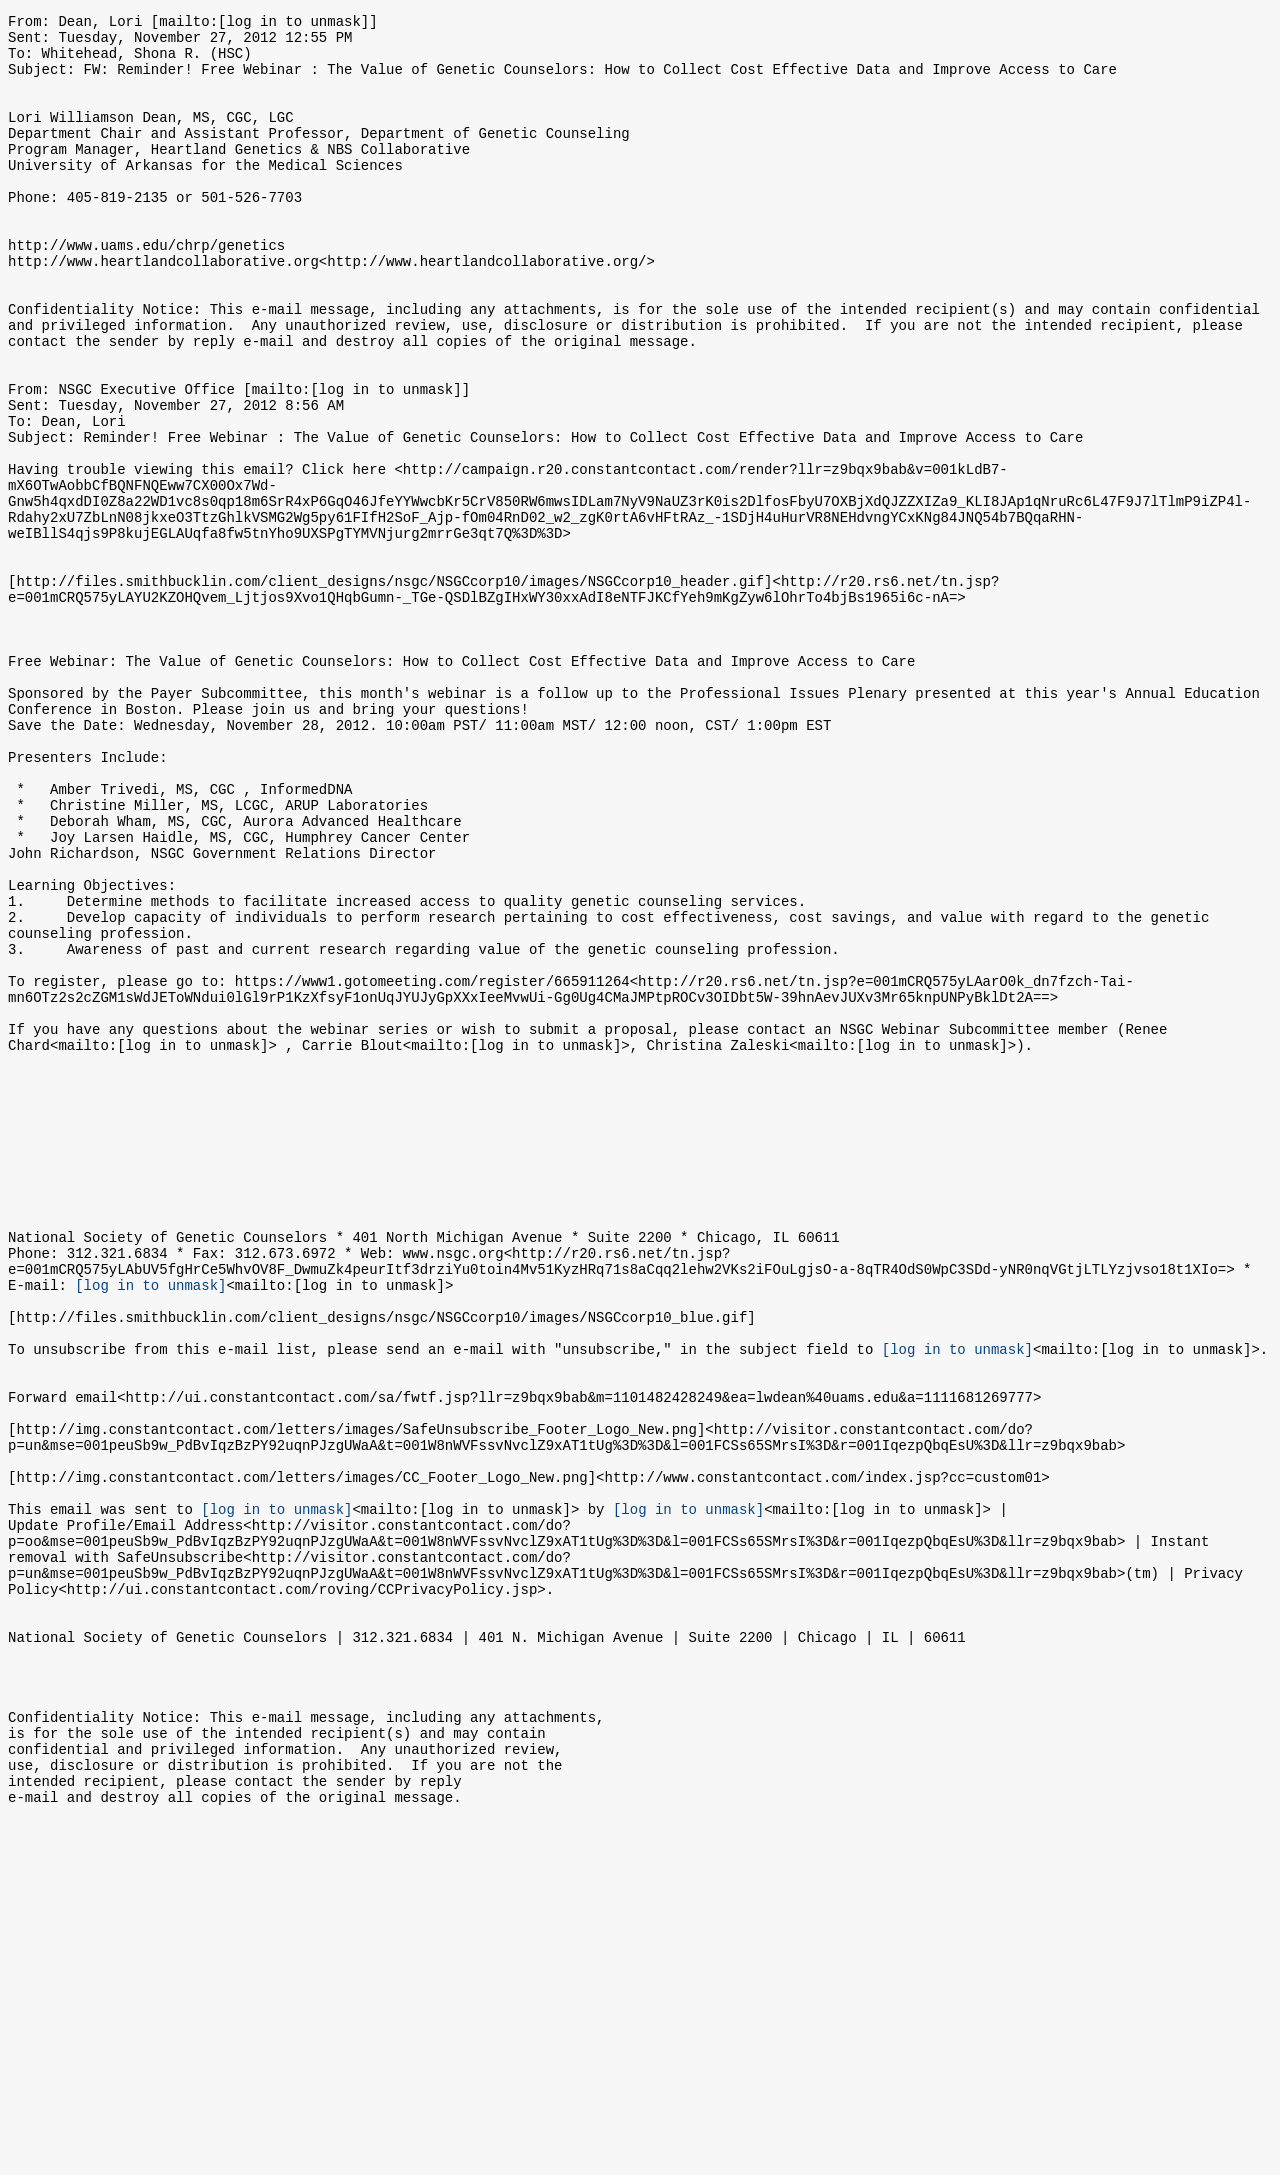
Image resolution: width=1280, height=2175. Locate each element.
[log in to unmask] (150, 1524)
